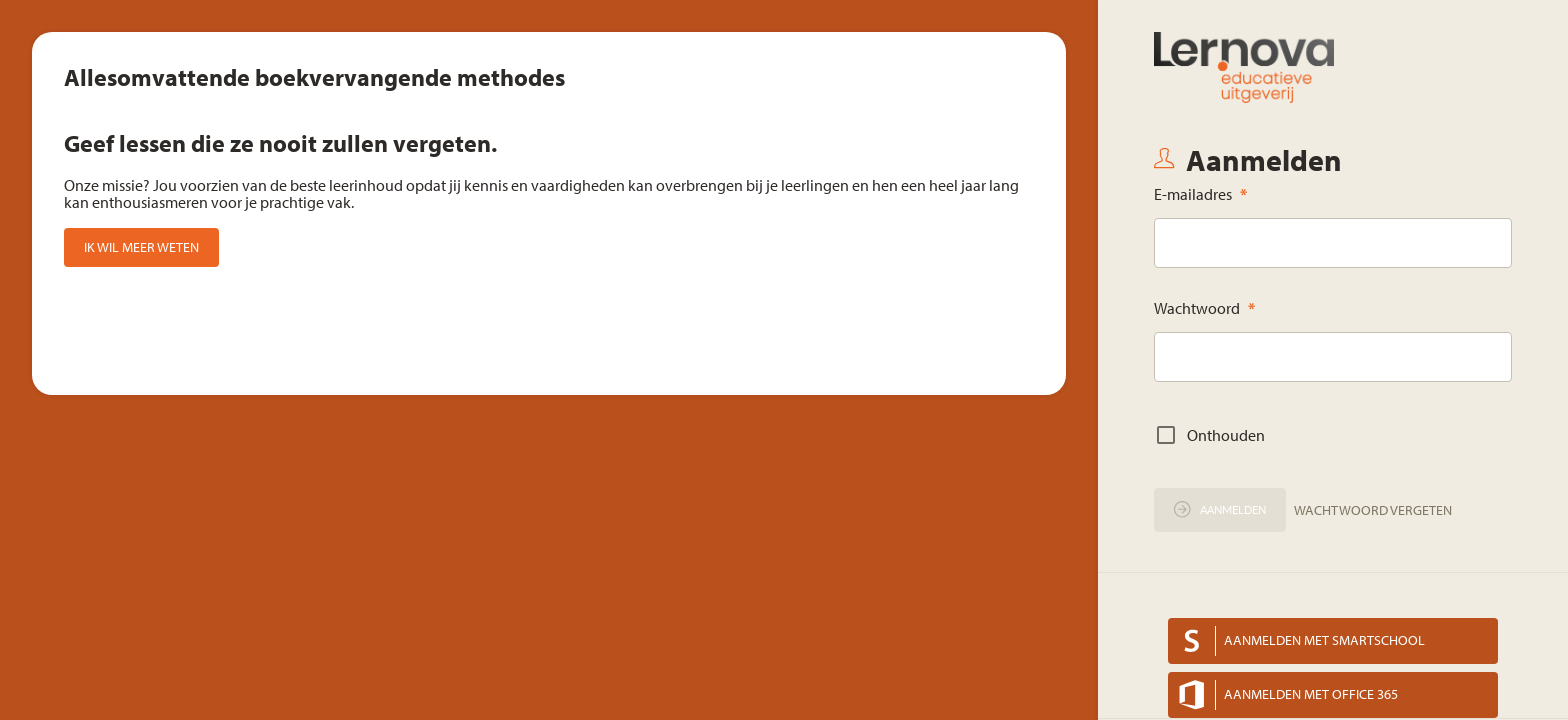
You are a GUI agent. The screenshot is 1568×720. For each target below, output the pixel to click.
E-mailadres (1200, 194)
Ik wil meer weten (141, 247)
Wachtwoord (1204, 308)
